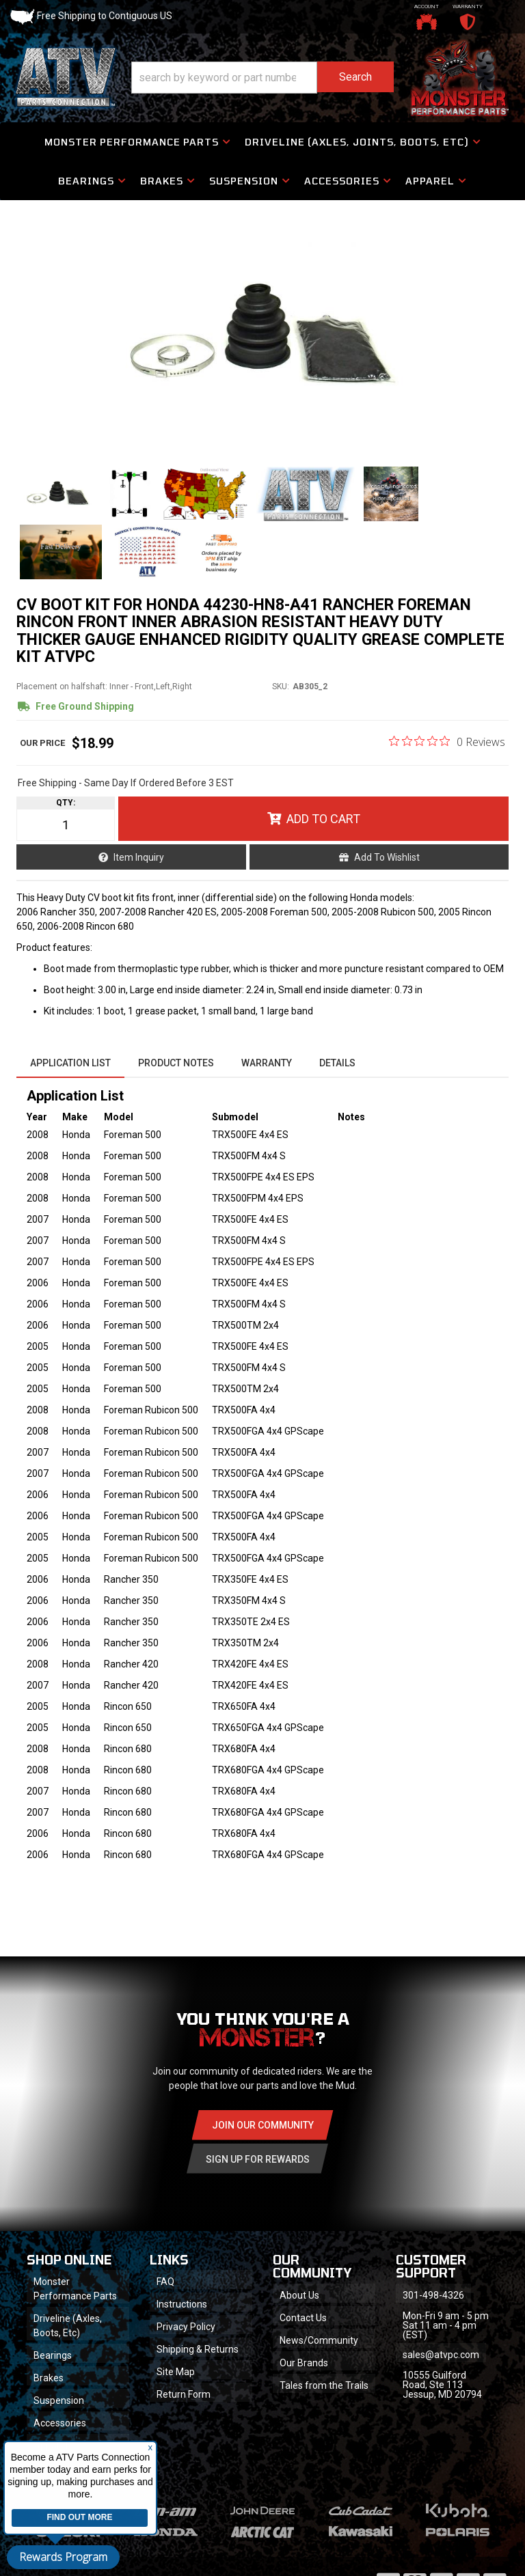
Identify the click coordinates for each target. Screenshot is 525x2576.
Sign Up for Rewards (258, 2159)
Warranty (266, 1062)
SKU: (280, 686)
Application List (70, 1062)
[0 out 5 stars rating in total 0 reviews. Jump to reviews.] (447, 741)
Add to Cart (323, 819)
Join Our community (263, 2125)
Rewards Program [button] (63, 2556)
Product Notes (176, 1062)
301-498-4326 (433, 2295)
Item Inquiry (138, 857)
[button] (262, 77)
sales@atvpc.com (441, 2354)
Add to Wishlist (387, 857)
